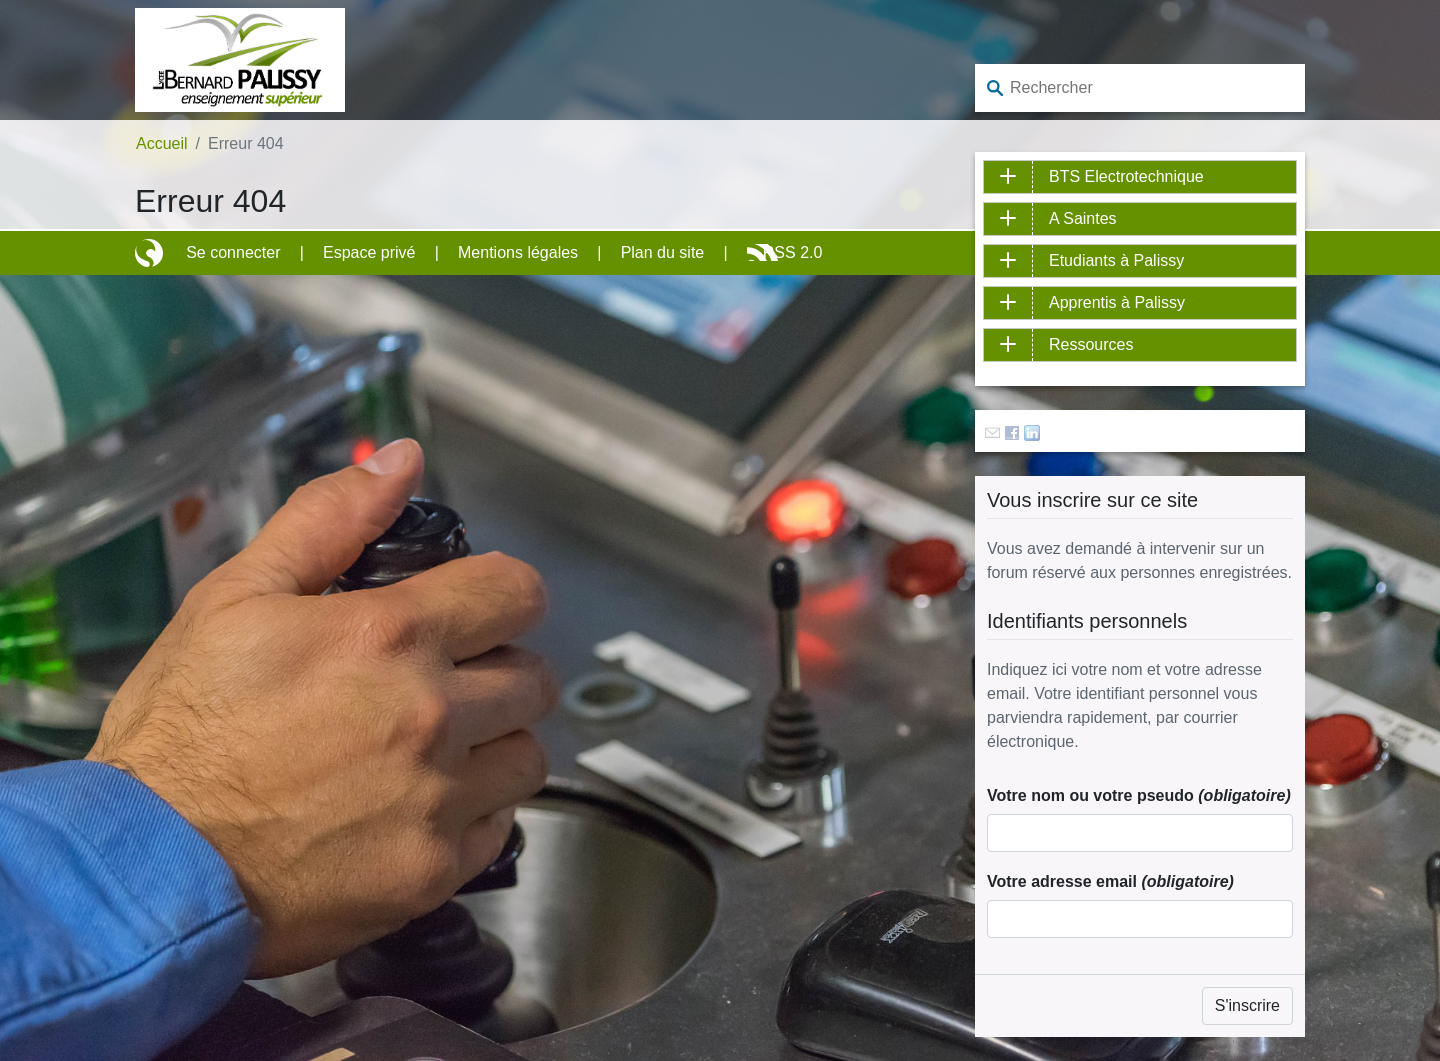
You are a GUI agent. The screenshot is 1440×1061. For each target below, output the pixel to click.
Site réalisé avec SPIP (151, 253)
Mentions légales (518, 252)
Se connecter (233, 252)
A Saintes (1083, 218)
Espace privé (369, 252)
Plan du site (663, 252)
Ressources (1091, 344)
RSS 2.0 (793, 252)
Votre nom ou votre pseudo (1139, 795)
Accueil (162, 143)
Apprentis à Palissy (1117, 302)
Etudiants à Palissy (1116, 260)
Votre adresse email (1110, 881)
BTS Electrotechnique (1126, 176)
